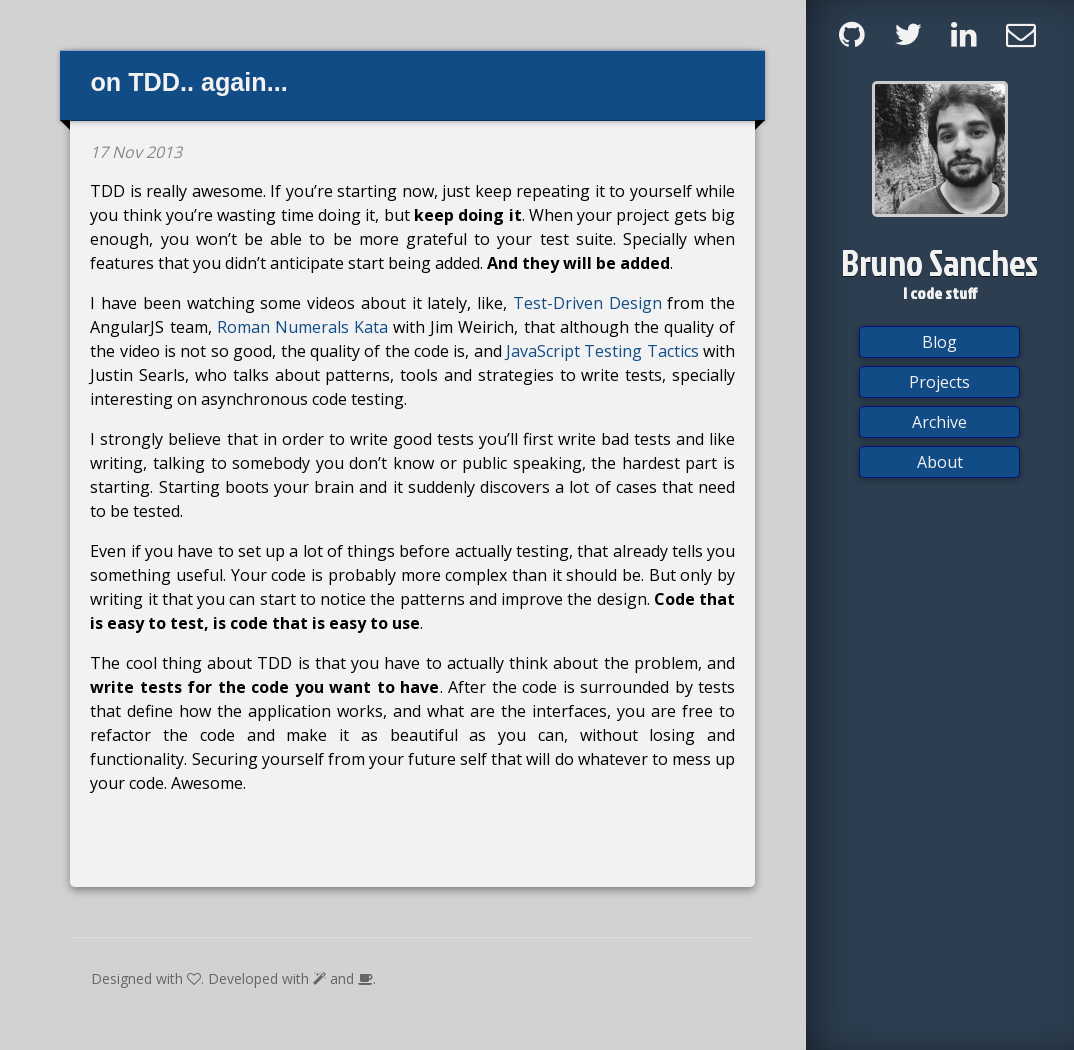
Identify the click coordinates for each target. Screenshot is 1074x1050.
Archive (939, 422)
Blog (939, 342)
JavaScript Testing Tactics (602, 351)
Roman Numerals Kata (302, 327)
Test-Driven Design (587, 303)
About (940, 462)
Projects (939, 382)
